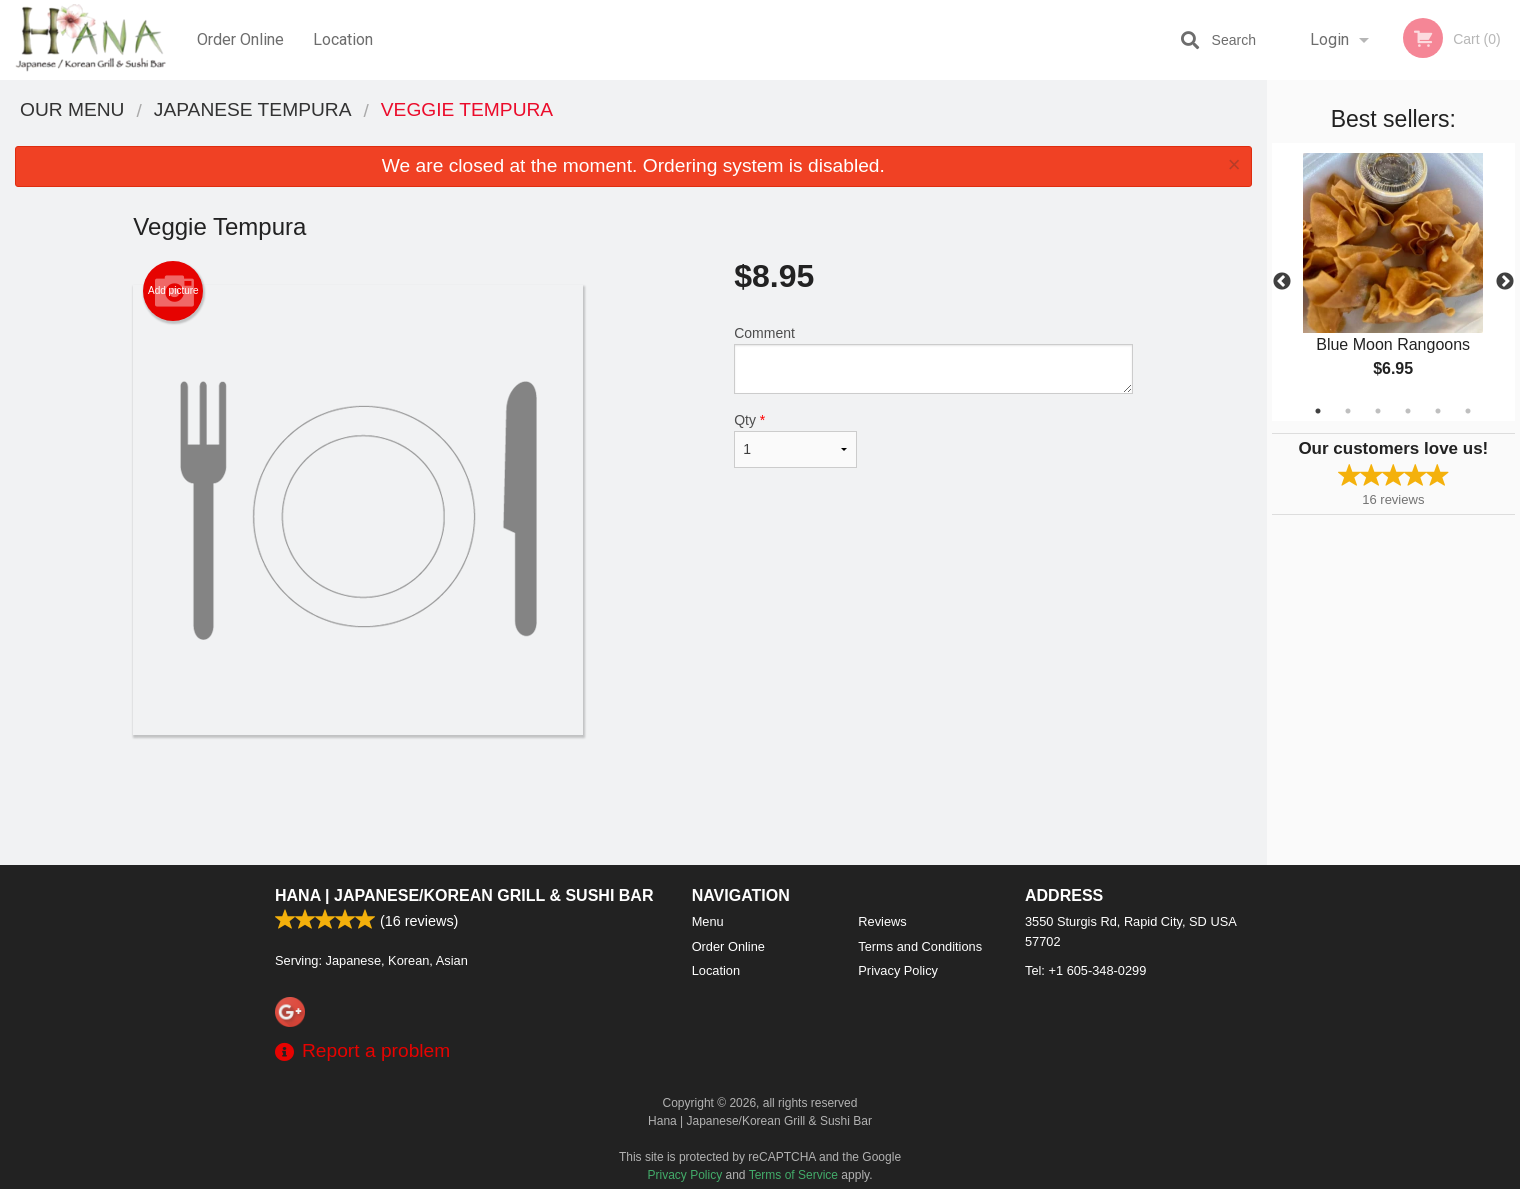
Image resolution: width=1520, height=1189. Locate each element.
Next (1505, 282)
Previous (1282, 282)
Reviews (882, 921)
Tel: (1085, 970)
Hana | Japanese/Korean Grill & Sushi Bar (464, 895)
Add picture (173, 291)
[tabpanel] (1393, 282)
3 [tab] (1378, 411)
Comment (933, 359)
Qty (795, 440)
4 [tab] (1408, 411)
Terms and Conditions (920, 946)
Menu (708, 921)
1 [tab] (1318, 411)
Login (1329, 39)
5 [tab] (1438, 411)
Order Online (240, 39)
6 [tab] (1468, 411)
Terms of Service (793, 1175)
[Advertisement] (633, 800)
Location (343, 39)
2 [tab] (1348, 411)
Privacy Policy (898, 970)
